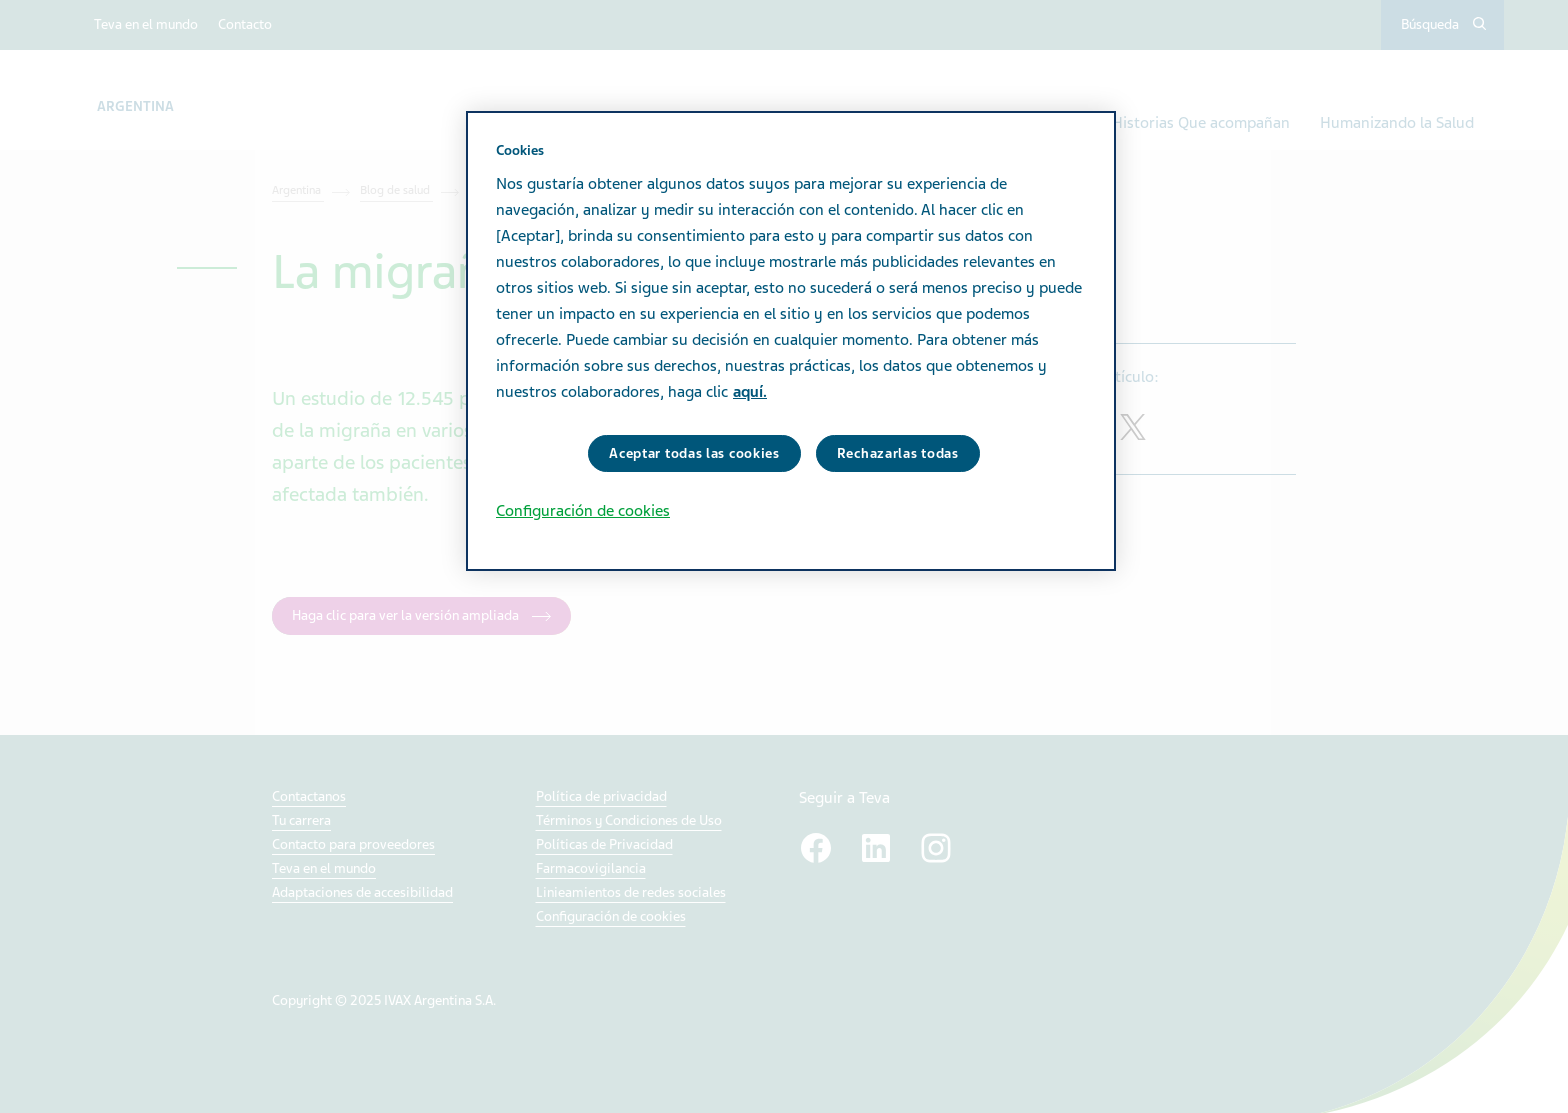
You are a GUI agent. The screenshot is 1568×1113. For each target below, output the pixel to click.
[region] (791, 341)
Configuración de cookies (583, 511)
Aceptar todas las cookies (694, 453)
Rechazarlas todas (898, 453)
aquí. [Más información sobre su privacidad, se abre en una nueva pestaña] (750, 392)
